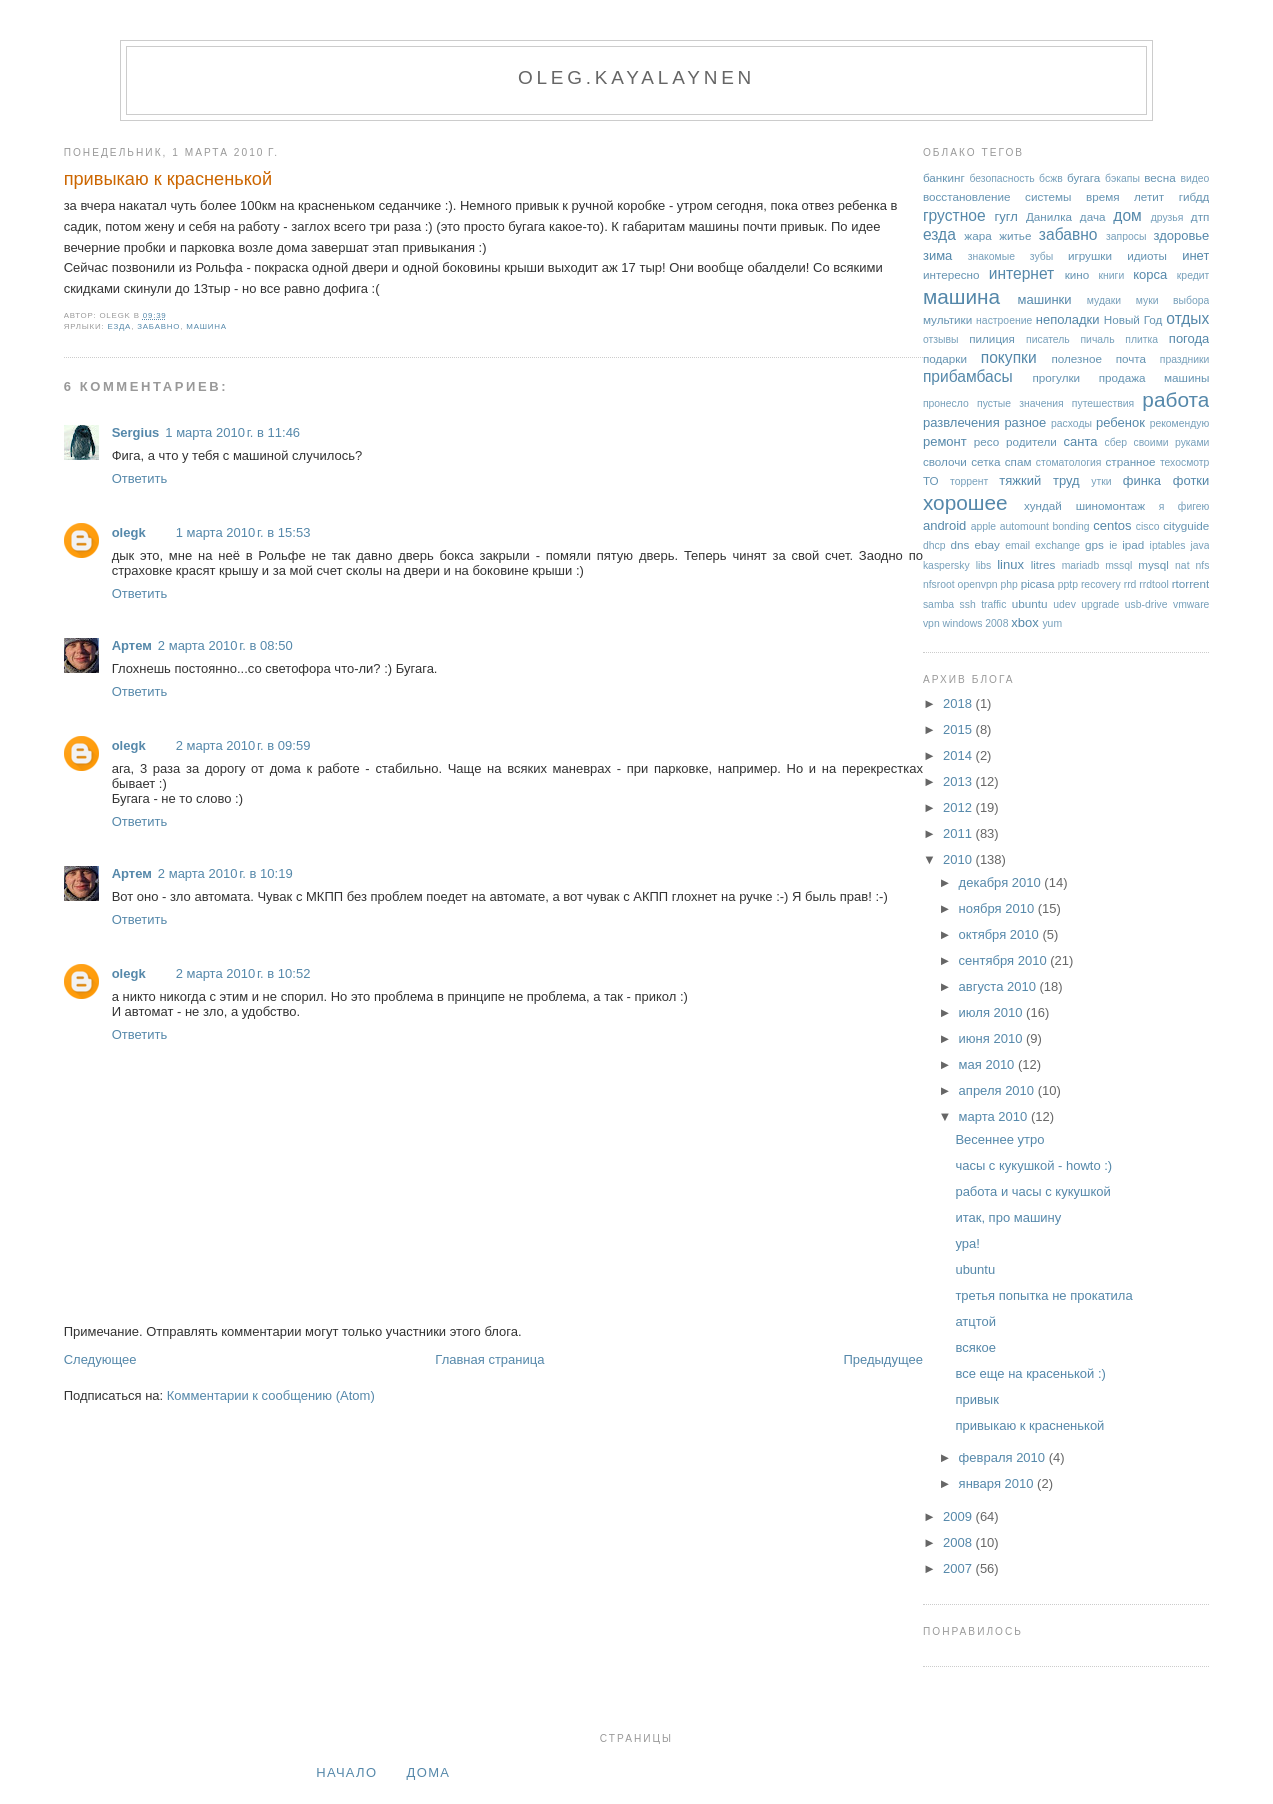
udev (1064, 604)
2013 (959, 781)
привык (976, 1399)
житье (1015, 235)
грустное (954, 215)
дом (1127, 215)
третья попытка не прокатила (1043, 1295)
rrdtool (1153, 584)
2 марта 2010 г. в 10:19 (225, 873)
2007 (959, 1568)
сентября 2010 (1005, 960)
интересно (951, 274)
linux (1010, 564)
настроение (1004, 320)
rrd (1130, 584)
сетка (985, 461)
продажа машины (1154, 377)
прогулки (1056, 377)
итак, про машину (1008, 1217)
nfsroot (939, 584)
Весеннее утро (999, 1139)
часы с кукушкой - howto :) (1033, 1165)
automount (1024, 526)
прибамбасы (968, 376)
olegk (129, 532)
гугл (1006, 216)
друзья (1167, 217)
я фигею (1184, 506)
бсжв (1051, 178)
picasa (1038, 583)
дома (429, 1772)
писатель (1048, 339)
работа (1175, 399)
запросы (1126, 236)
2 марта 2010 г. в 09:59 (243, 745)
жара (977, 235)
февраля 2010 (1004, 1457)
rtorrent (1191, 583)
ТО (931, 480)
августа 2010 (999, 986)
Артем (132, 645)
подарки (945, 358)
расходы (1071, 423)
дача (1093, 216)
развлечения (961, 422)
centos (1112, 525)
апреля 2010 (998, 1090)
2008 (959, 1542)
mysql (1153, 564)
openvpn (978, 584)
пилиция (992, 338)
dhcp (934, 545)
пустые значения (1020, 403)
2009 (959, 1516)
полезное (1076, 358)
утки (1101, 481)
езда (119, 326)
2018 (959, 703)
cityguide (1186, 525)
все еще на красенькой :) (1030, 1373)
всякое (975, 1347)
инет (1195, 255)
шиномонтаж (1110, 505)
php (1008, 584)
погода (1189, 338)
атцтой (975, 1321)
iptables (1168, 545)
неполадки (1068, 319)
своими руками (1171, 442)
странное (1130, 461)
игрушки (1090, 255)
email (1017, 545)
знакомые (991, 256)
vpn (931, 623)
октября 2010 (1001, 934)
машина (206, 326)
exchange (1057, 545)
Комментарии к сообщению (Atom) (271, 1395)
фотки (1191, 480)
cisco (1148, 526)
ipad (1133, 544)
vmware (1191, 604)
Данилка (1049, 216)
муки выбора (1173, 300)
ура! (967, 1243)
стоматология (1069, 462)
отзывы (941, 339)
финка (1142, 480)
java (1199, 545)
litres (1043, 564)
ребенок (1120, 422)
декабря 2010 (1002, 882)
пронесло (946, 403)
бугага (1083, 177)
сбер (1116, 442)
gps (1094, 544)
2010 (959, 859)
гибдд (1194, 196)
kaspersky (946, 565)
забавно (158, 326)
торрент (969, 481)
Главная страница (489, 1359)
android (944, 525)
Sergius (136, 432)
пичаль (1097, 339)
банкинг (944, 177)
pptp (1068, 584)
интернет (1022, 273)
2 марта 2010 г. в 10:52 (243, 973)
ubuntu (1030, 603)
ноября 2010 (998, 908)
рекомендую (1180, 423)
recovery (1101, 584)
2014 (959, 755)
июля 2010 (993, 1012)
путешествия (1103, 403)
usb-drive (1146, 604)
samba (938, 604)
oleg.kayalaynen (636, 77)
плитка (1141, 339)
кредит (1193, 275)
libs (984, 565)
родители (1031, 441)
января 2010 (998, 1483)
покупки (1009, 357)
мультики (947, 319)
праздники (1185, 359)
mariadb (1081, 565)
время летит (1125, 196)
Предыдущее (883, 1359)
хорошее (965, 502)
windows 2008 (976, 623)
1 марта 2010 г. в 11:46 (232, 432)
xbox (1024, 622)
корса (1150, 274)
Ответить (140, 478)
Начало (346, 1772)
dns (959, 544)
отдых (1187, 318)
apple (983, 526)
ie (1113, 545)
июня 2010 (992, 1038)
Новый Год (1133, 319)
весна (1159, 177)
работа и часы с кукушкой (1032, 1191)
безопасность (1001, 178)
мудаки (1104, 300)
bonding (1071, 526)
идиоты (1147, 255)
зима (937, 255)
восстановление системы (997, 196)
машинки (1045, 299)
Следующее (100, 1359)
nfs (1202, 565)
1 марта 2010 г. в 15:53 (243, 532)
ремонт (945, 441)
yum (1052, 623)
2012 (959, 807)
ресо (986, 441)
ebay (987, 544)
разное (1025, 422)
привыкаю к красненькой (168, 179)
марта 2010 (995, 1116)
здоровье (1181, 235)
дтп (1200, 216)
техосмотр (1184, 462)
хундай (1043, 505)
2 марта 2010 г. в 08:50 (225, 645)
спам (1018, 461)
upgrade (1100, 604)
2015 (959, 729)
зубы (1041, 256)
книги (1112, 275)
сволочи (945, 461)
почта (1131, 358)
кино (1077, 274)
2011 (959, 833)
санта (1080, 441)
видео (1194, 178)
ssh (968, 604)
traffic (993, 604)
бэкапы (1122, 178)
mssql (1118, 565)
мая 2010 (988, 1064)
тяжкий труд (1039, 480)
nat (1182, 565)
